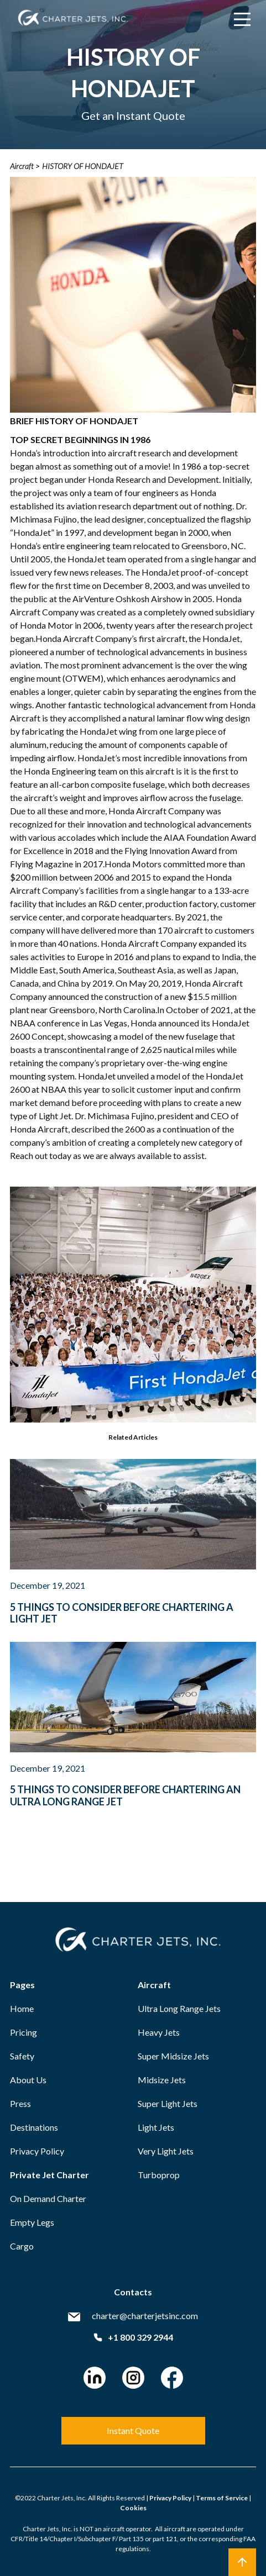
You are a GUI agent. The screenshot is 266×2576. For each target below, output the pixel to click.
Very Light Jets (166, 2151)
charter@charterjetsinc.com (145, 2315)
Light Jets (156, 2127)
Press (20, 2103)
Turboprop (159, 2174)
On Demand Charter (48, 2198)
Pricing (23, 2032)
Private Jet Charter (49, 2174)
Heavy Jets (159, 2032)
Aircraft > (24, 166)
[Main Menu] (242, 19)
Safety (22, 2056)
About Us (28, 2079)
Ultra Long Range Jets (179, 2008)
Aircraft (154, 1984)
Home (22, 2008)
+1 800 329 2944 (133, 2337)
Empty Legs (32, 2222)
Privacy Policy (37, 2151)
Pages (22, 1984)
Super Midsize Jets (173, 2056)
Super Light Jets (167, 2103)
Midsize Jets (162, 2079)
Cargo (22, 2246)
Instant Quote (133, 2430)
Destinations (34, 2127)
